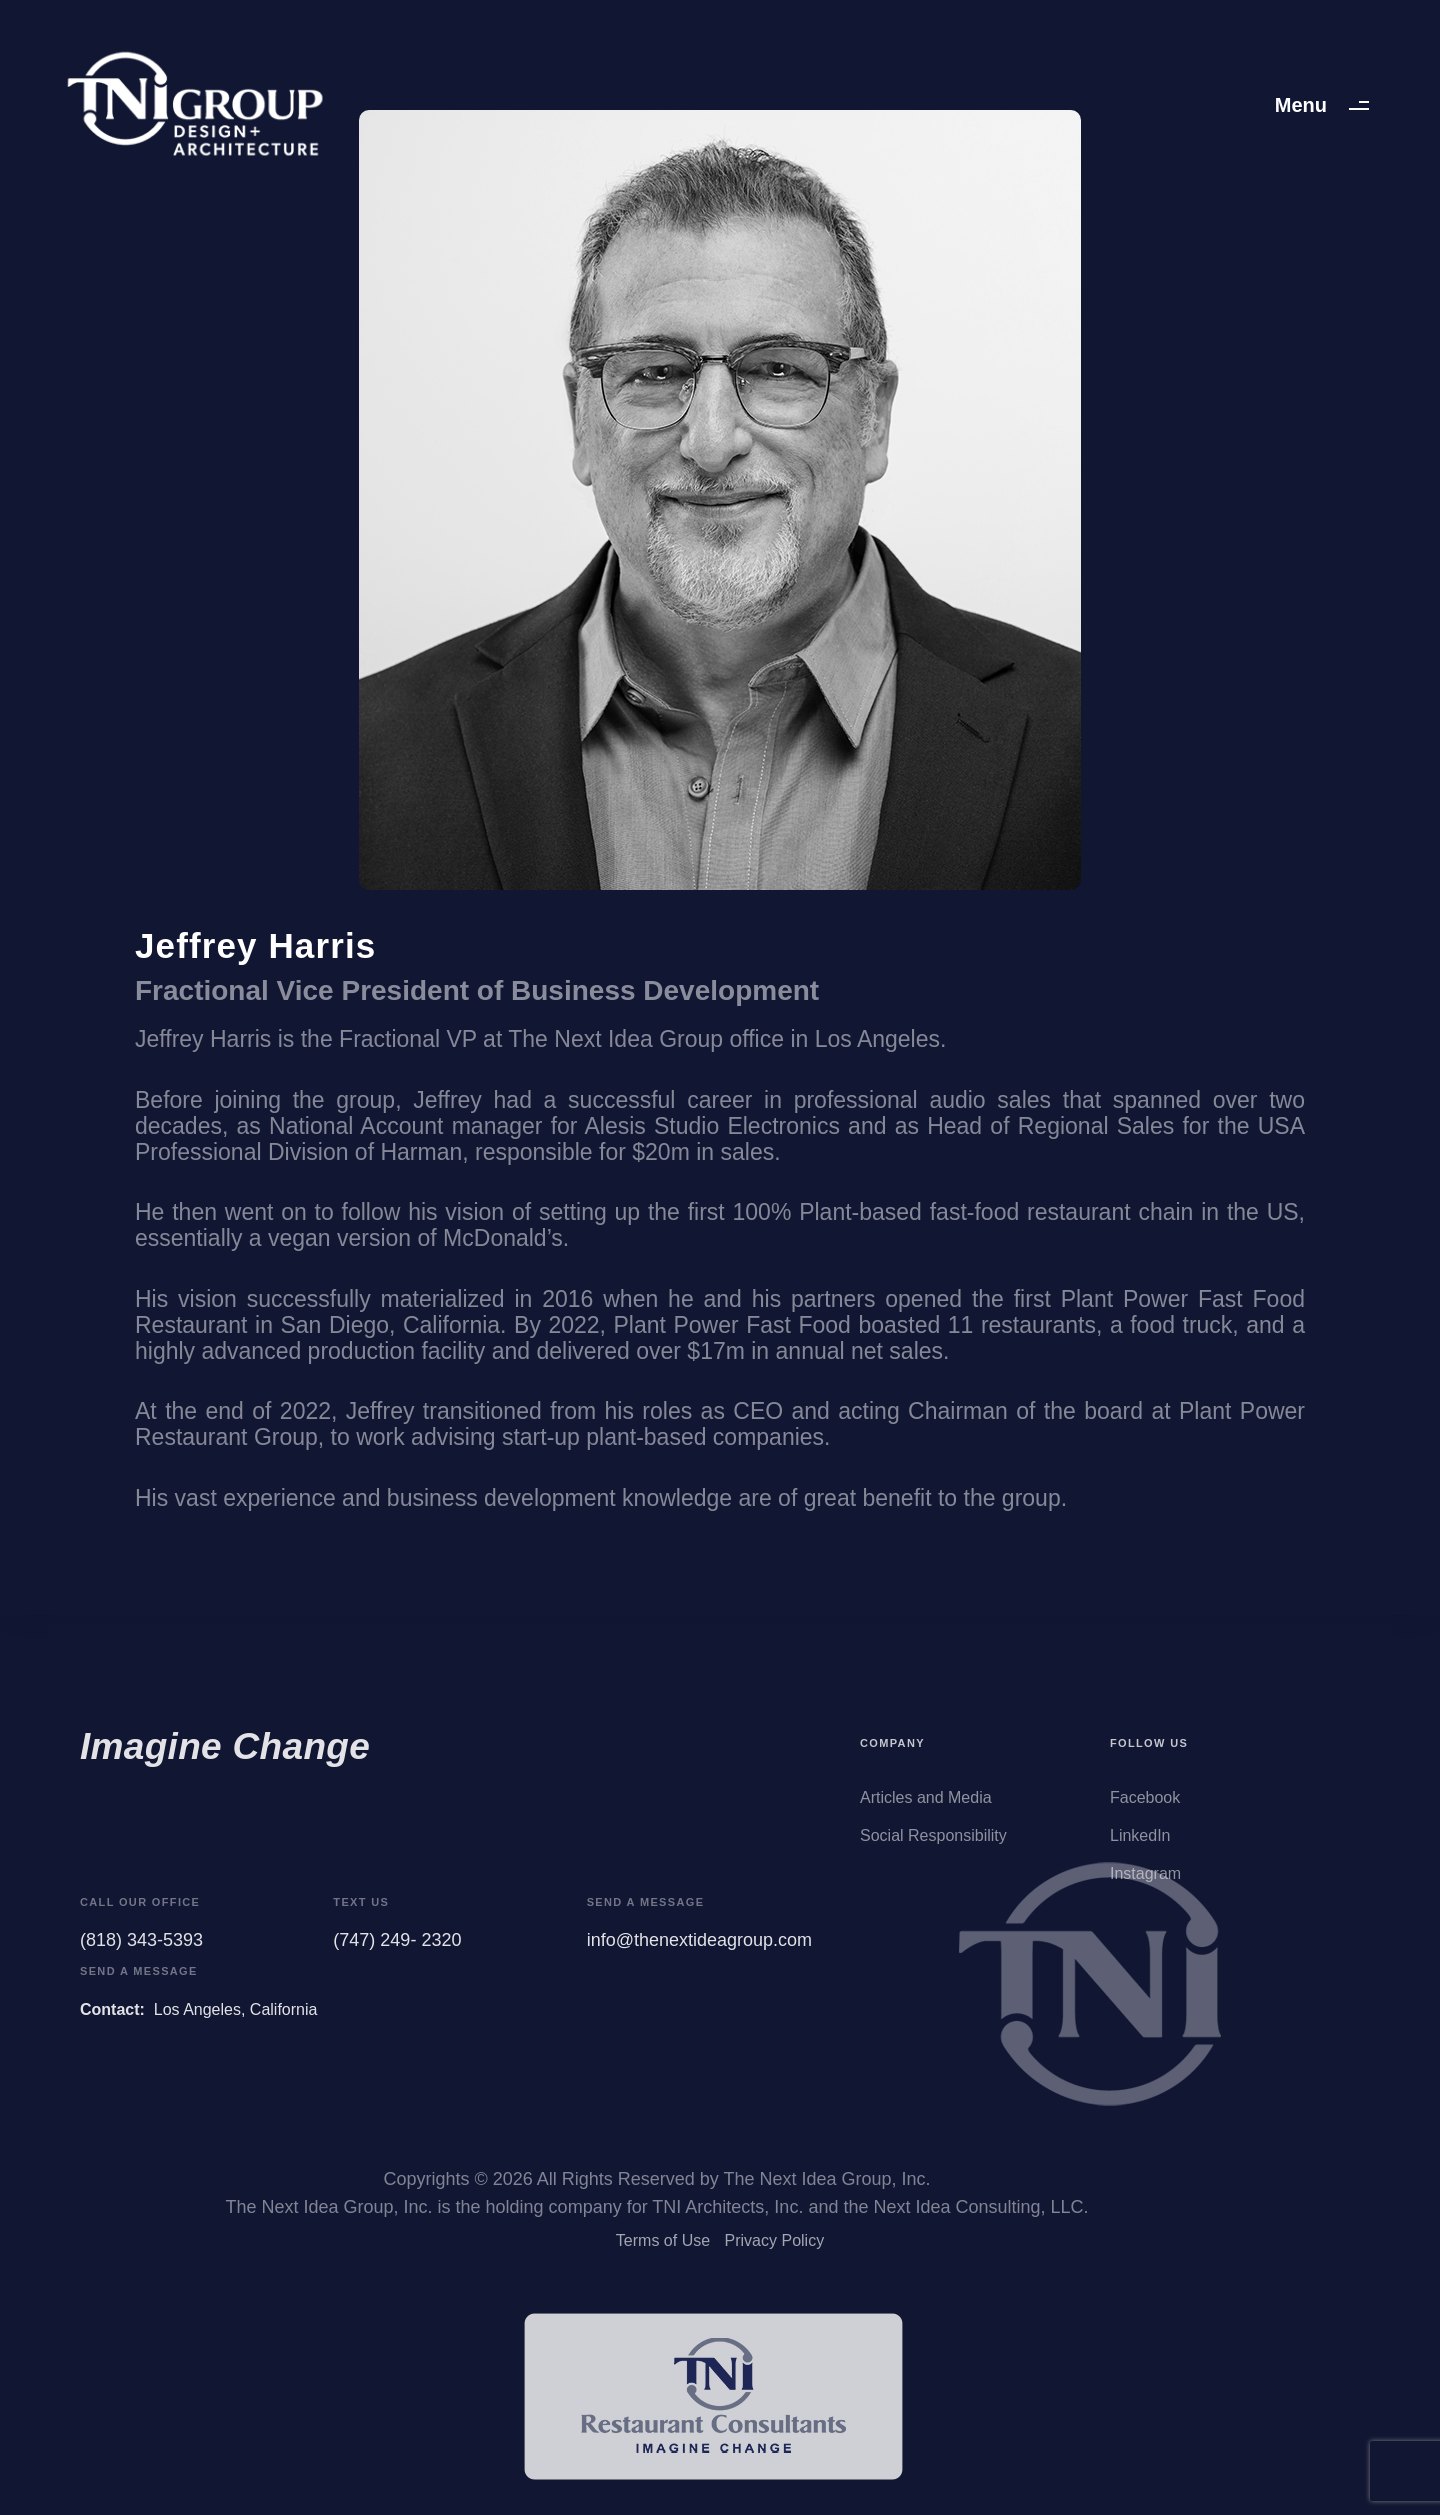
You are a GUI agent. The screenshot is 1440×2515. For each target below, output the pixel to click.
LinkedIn (1140, 1845)
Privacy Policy (775, 2246)
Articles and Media (926, 1807)
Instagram (1145, 1883)
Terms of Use (663, 2246)
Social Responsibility (933, 1845)
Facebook (1145, 1807)
